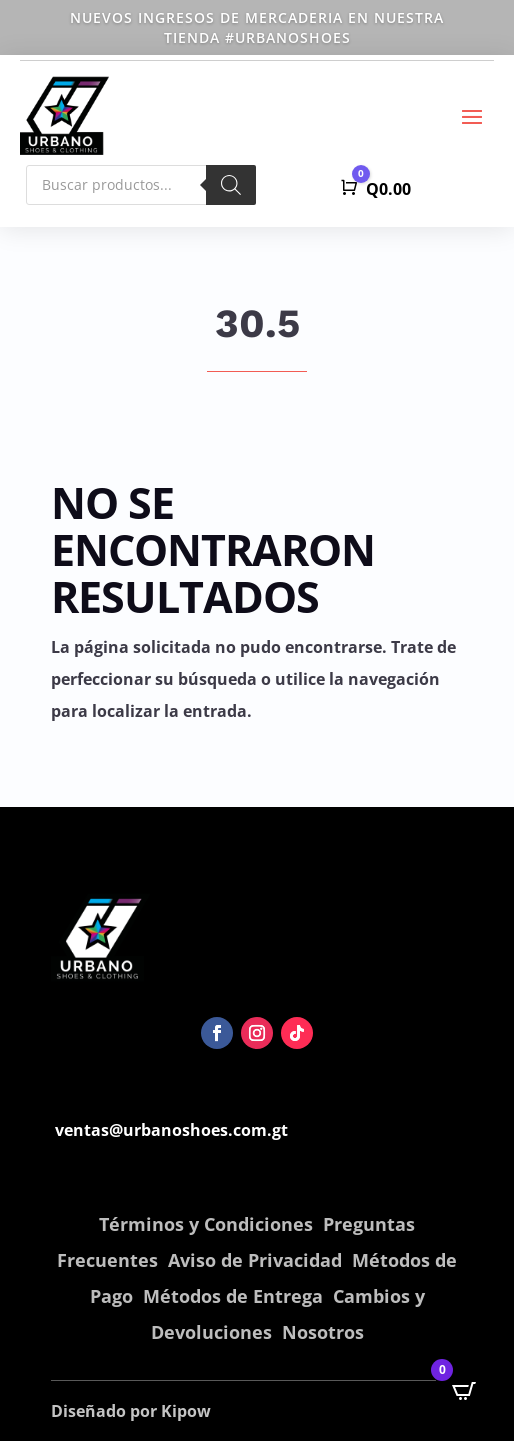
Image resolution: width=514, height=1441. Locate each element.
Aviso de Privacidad (255, 1260)
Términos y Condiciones (206, 1224)
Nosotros (323, 1332)
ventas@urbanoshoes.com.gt (171, 1130)
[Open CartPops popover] (464, 1391)
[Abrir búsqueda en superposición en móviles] (141, 185)
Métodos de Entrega (233, 1296)
